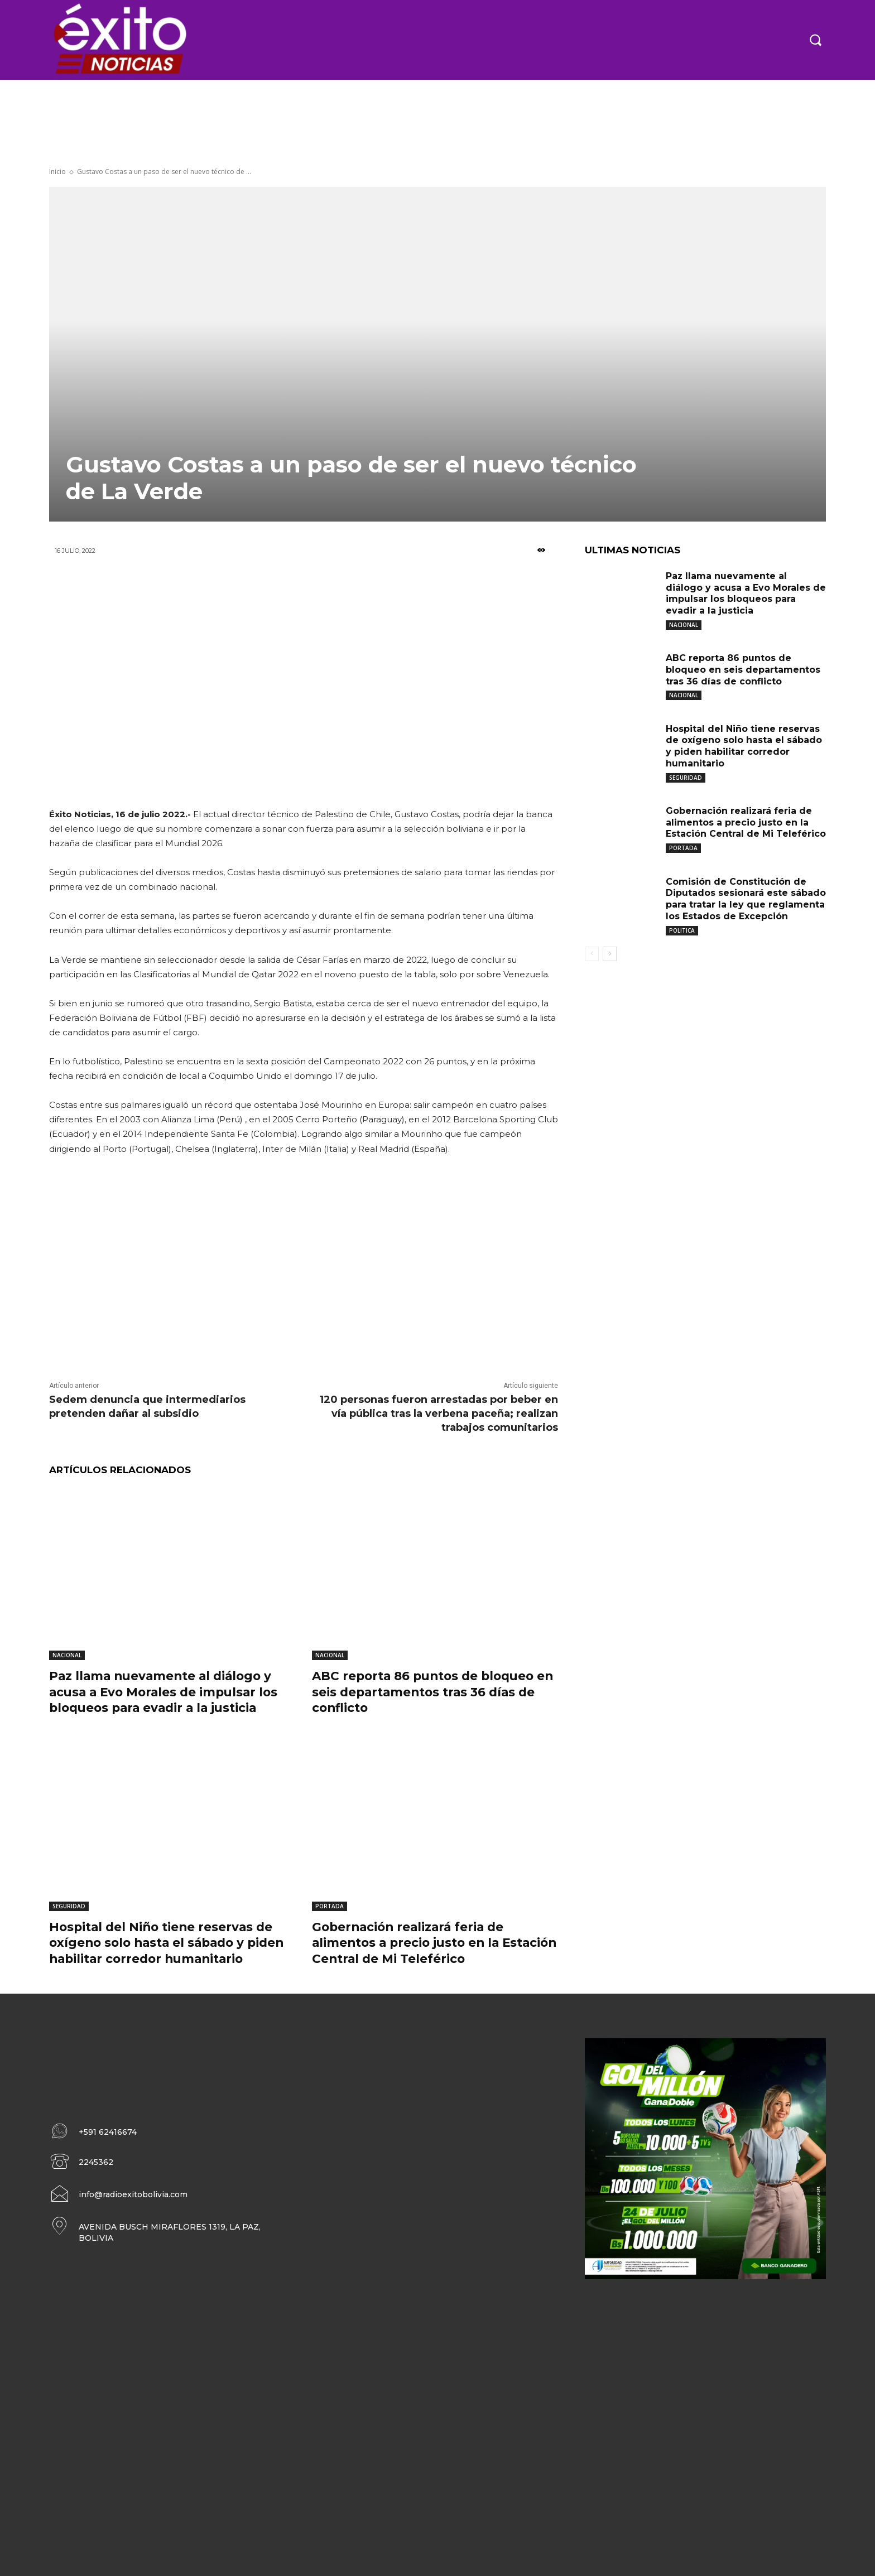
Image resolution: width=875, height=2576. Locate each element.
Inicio (57, 171)
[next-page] (610, 954)
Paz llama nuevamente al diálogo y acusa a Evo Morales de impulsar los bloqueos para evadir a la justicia (167, 1691)
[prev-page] (592, 954)
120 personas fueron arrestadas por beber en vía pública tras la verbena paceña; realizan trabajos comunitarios (439, 1413)
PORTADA (329, 1906)
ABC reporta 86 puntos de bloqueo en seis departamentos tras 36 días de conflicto (427, 1691)
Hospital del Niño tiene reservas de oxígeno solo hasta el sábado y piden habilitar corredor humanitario (171, 1942)
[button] (815, 39)
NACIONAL (66, 1655)
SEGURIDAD (68, 1906)
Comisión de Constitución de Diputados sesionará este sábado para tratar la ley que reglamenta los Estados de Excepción (746, 899)
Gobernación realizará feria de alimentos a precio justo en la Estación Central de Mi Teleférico (420, 1942)
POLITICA (682, 930)
